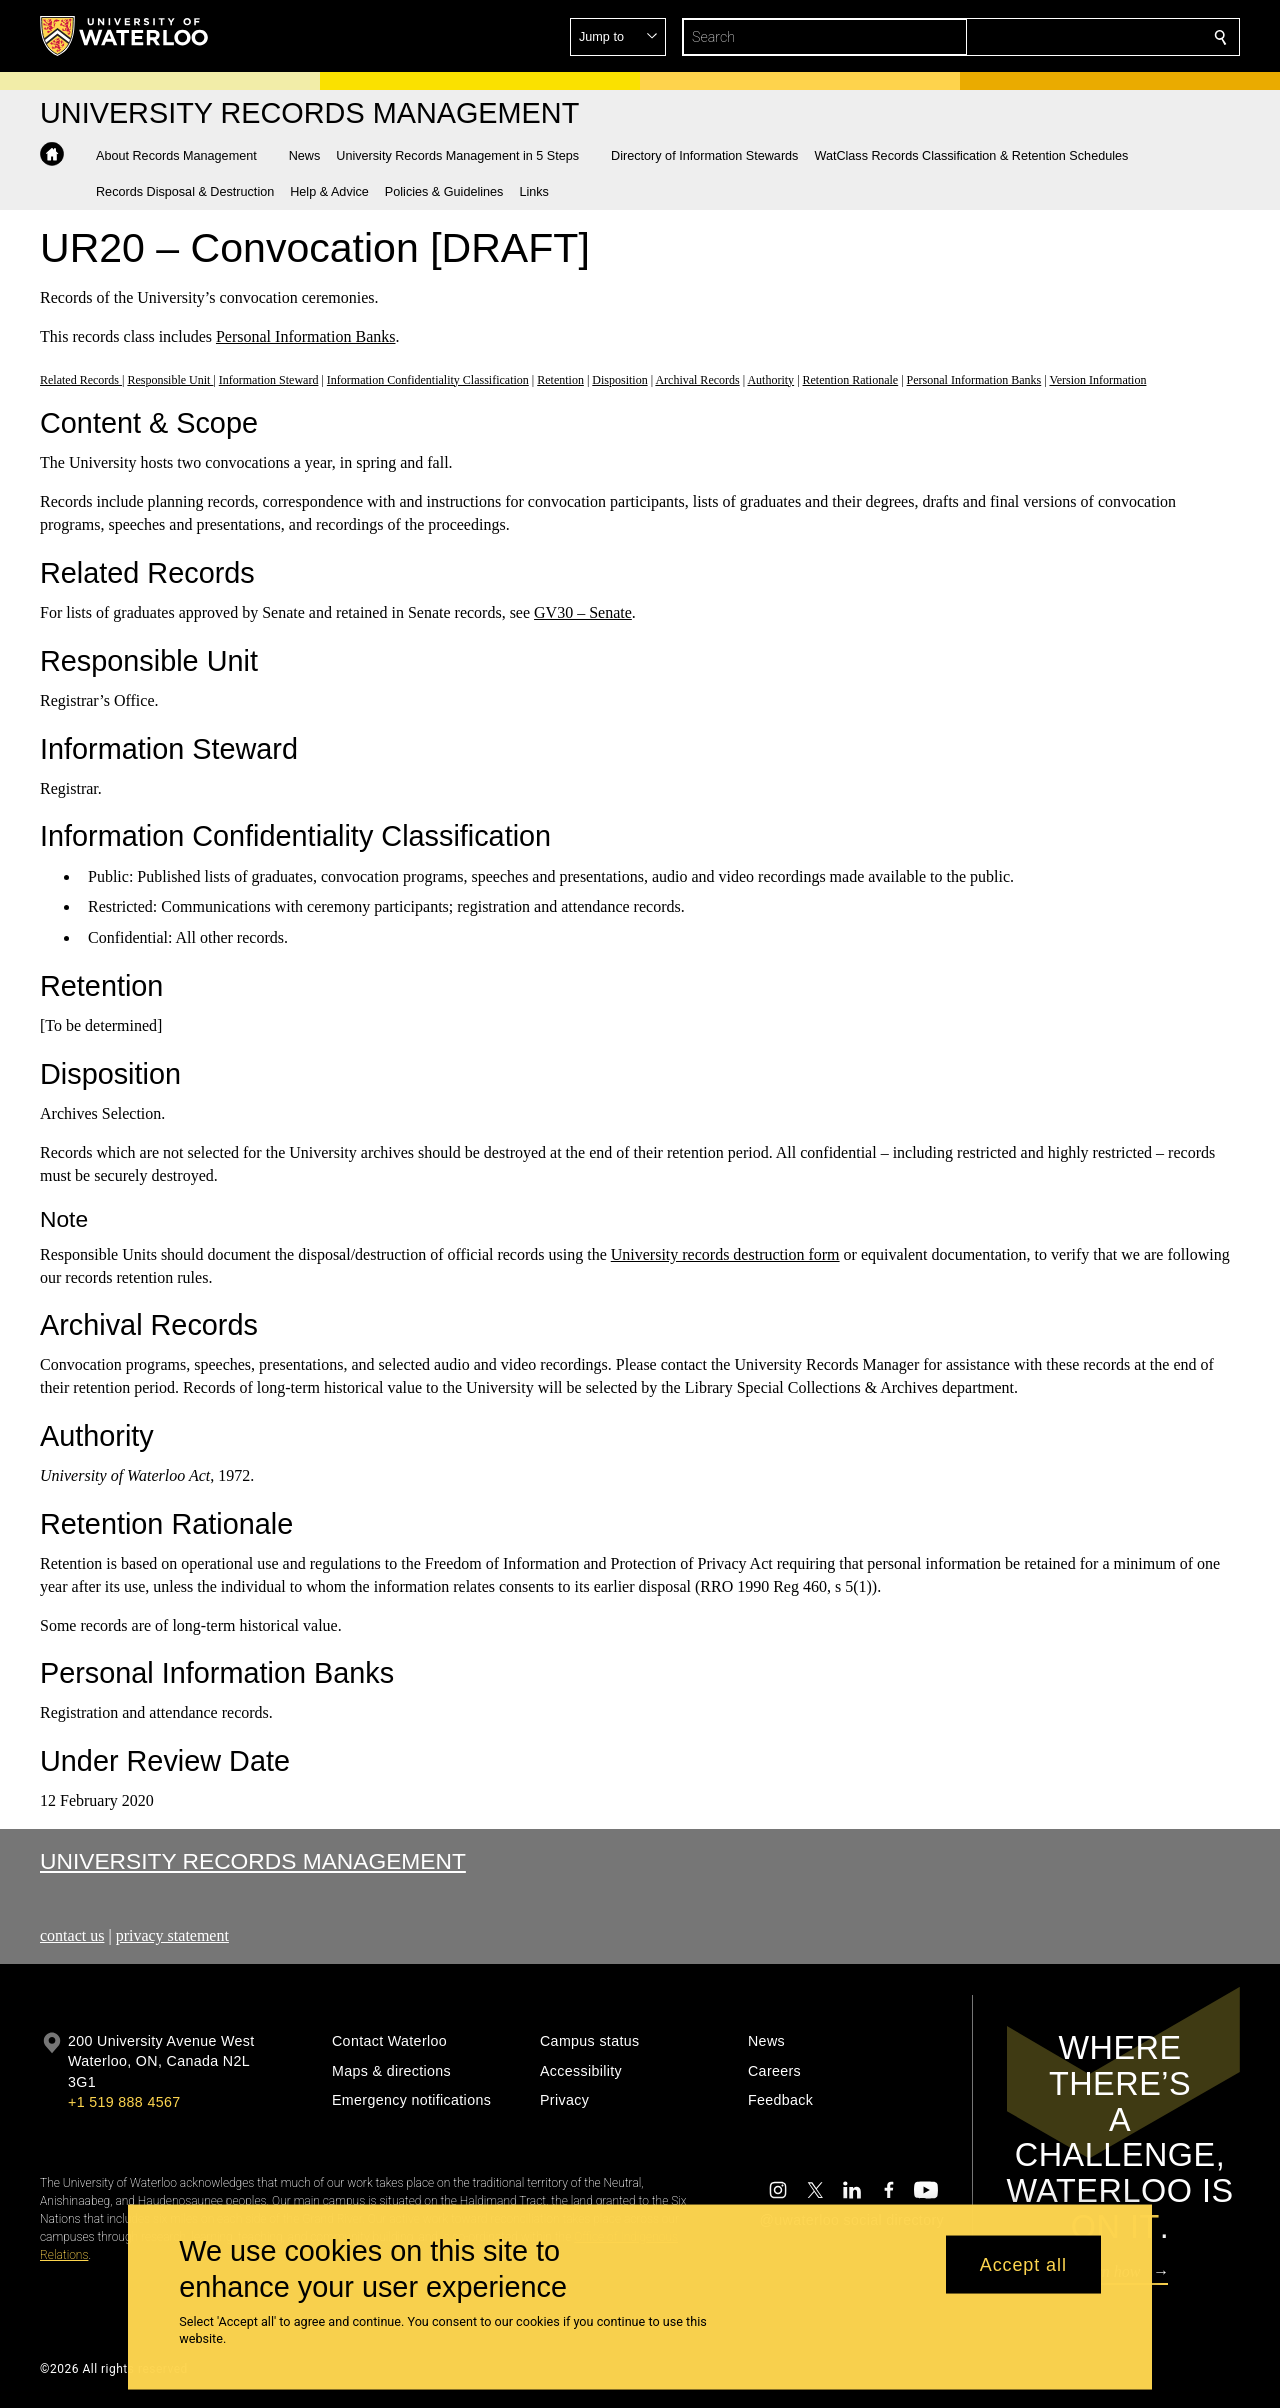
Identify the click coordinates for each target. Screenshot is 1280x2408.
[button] (1076, 37)
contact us (72, 1935)
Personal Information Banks (306, 336)
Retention (560, 379)
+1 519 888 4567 (124, 2102)
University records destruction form (725, 1254)
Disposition (619, 379)
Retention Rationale (851, 379)
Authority (770, 379)
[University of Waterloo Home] (125, 36)
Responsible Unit (170, 379)
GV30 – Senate (583, 612)
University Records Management (253, 1861)
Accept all (1023, 2264)
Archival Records (697, 379)
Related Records (81, 379)
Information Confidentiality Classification (428, 379)
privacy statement (172, 1935)
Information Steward (269, 379)
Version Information (1097, 379)
